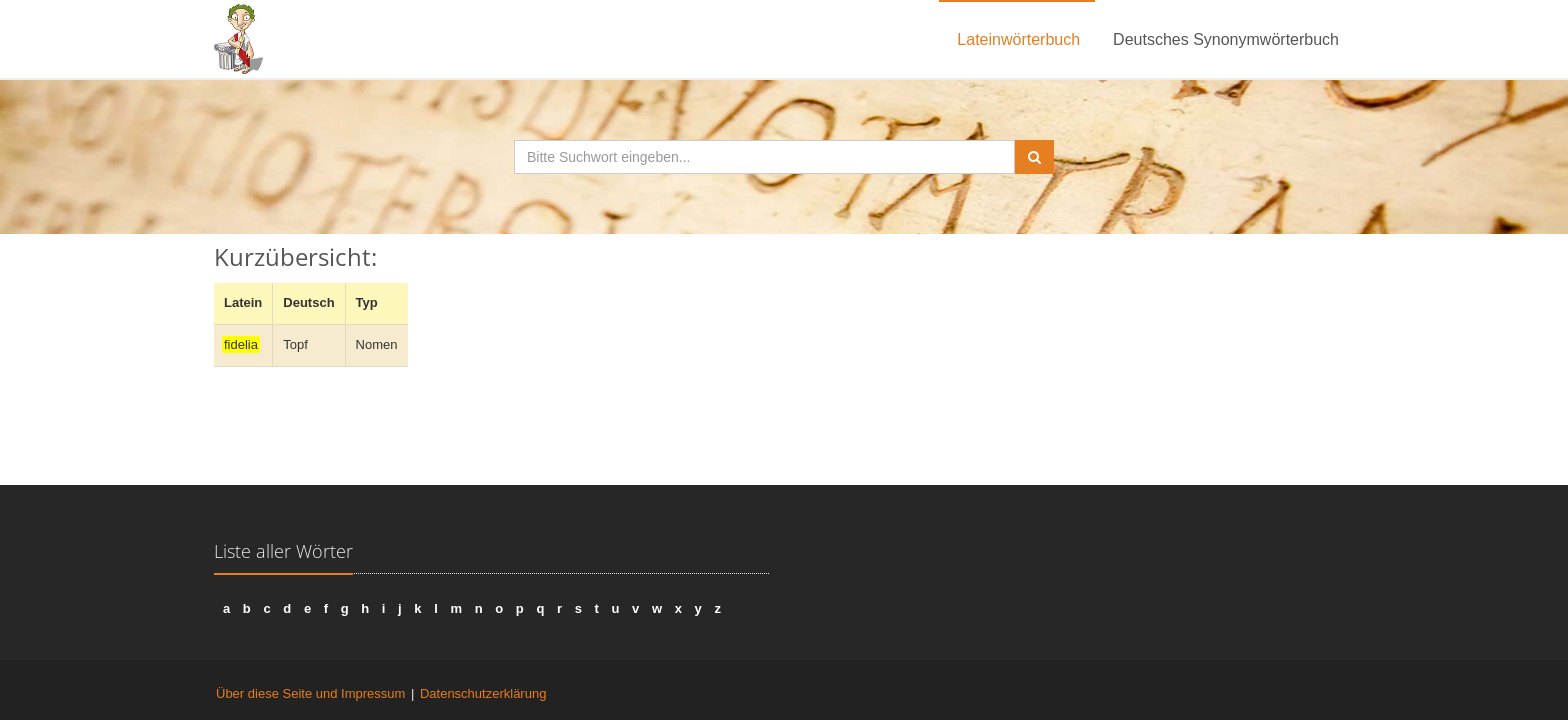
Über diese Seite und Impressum (310, 693)
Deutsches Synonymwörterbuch (1226, 39)
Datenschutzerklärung (483, 693)
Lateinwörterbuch (1018, 39)
